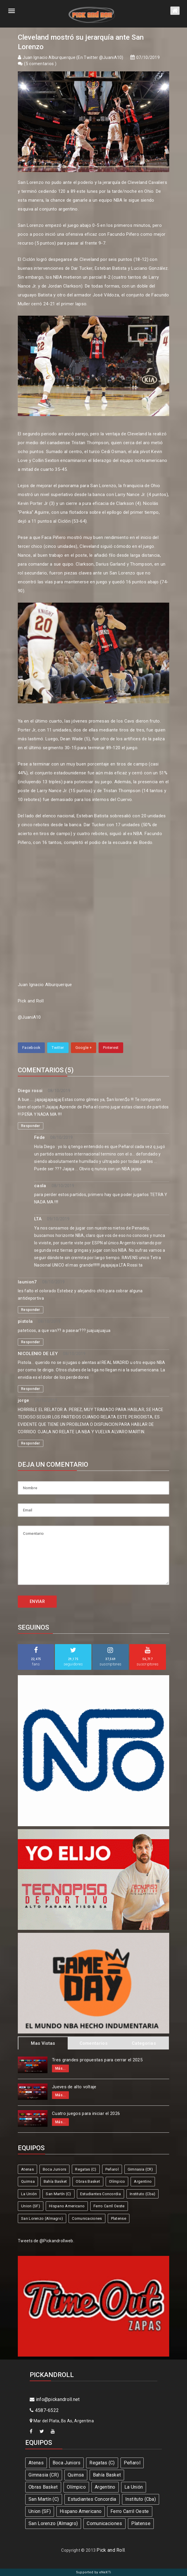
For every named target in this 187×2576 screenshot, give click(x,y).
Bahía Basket (55, 2181)
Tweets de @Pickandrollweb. (46, 2240)
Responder (30, 1126)
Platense (118, 2218)
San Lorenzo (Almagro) (42, 2218)
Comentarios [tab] (93, 2043)
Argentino (143, 2181)
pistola (25, 1321)
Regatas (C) (85, 2169)
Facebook (31, 1047)
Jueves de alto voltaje (74, 2086)
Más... (60, 2068)
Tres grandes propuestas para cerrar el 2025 (97, 2060)
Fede (39, 1137)
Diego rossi (30, 1090)
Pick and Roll (110, 2550)
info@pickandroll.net (55, 2399)
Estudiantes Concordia (100, 2194)
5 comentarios (40, 63)
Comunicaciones (87, 2218)
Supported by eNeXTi (93, 2572)
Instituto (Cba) (143, 2194)
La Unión (29, 2194)
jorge (23, 1400)
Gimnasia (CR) (140, 2169)
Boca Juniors (54, 2169)
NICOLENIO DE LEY (38, 1353)
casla (40, 1185)
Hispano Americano (67, 2206)
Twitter (58, 1047)
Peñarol (112, 2169)
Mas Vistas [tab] (43, 2043)
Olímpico (117, 2181)
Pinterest (111, 1047)
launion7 (27, 1282)
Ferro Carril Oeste (109, 2206)
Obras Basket (88, 2181)
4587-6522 (44, 2410)
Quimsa (28, 2181)
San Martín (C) (58, 2194)
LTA (38, 1219)
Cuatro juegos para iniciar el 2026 (86, 2113)
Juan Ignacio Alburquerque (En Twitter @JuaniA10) (73, 57)
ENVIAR (37, 1601)
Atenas (27, 2169)
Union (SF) (30, 2206)
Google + (83, 1047)
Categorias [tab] (144, 2043)
